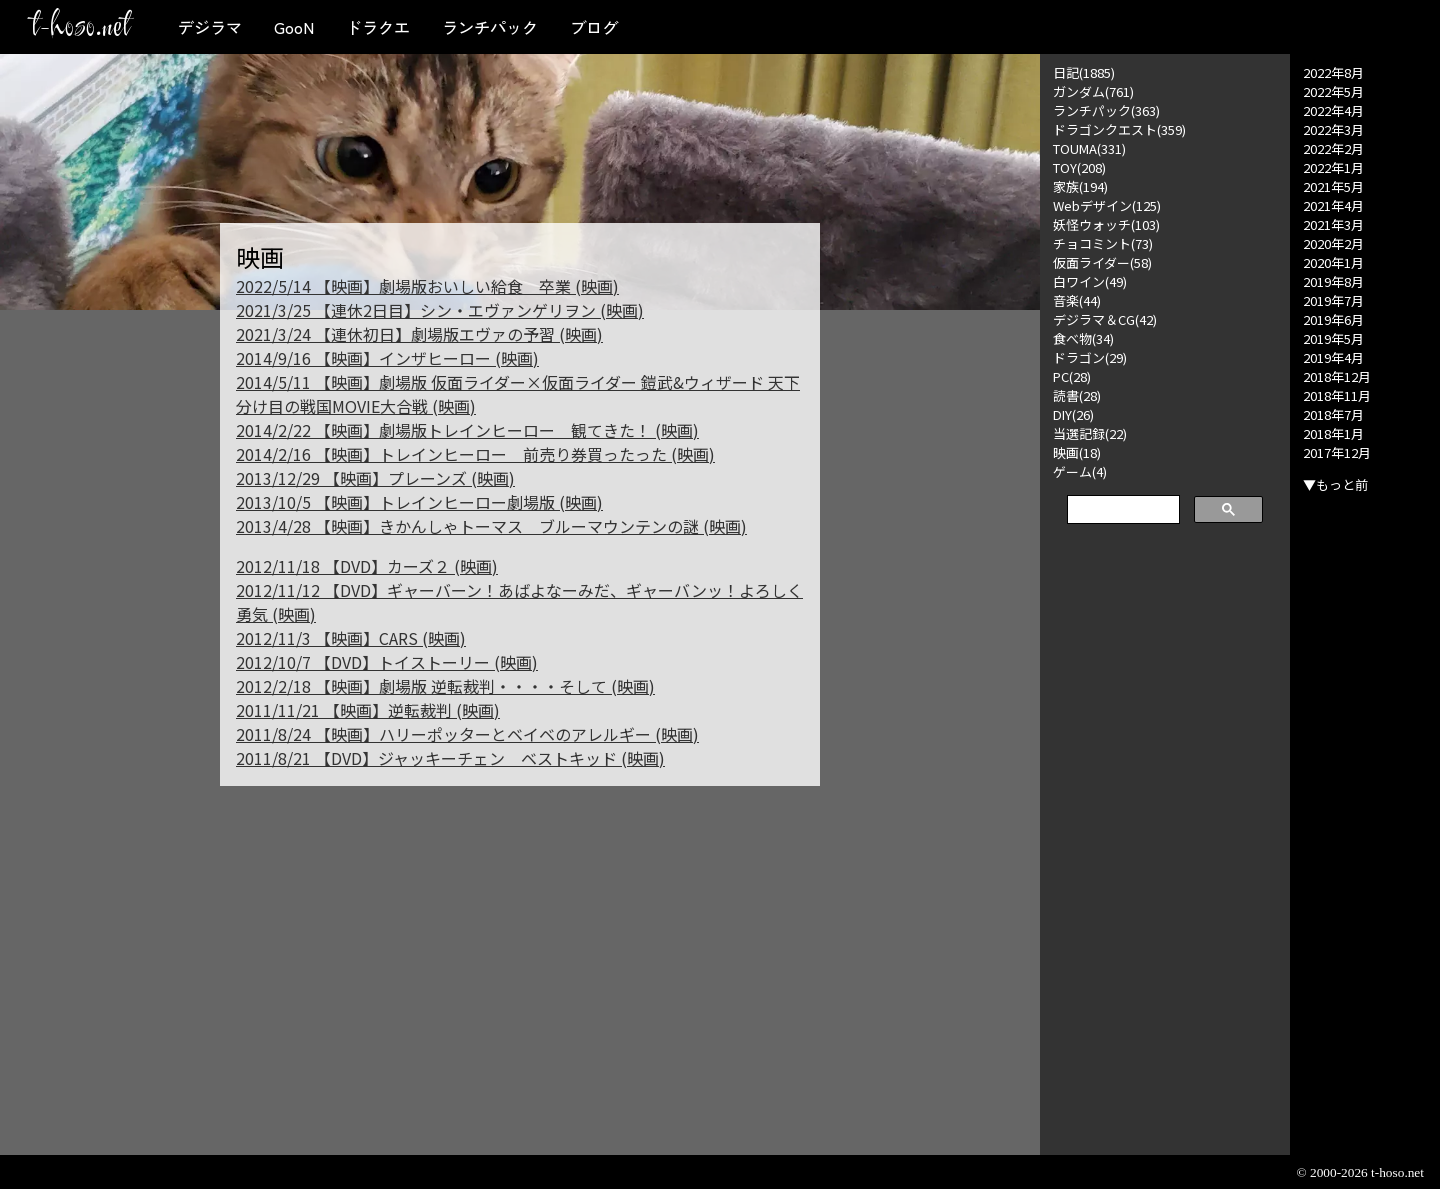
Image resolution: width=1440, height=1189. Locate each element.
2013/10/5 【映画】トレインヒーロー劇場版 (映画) (419, 502)
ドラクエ (378, 27)
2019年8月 (1333, 281)
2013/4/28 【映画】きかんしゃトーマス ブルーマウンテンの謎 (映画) (491, 526)
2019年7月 (1333, 300)
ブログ (594, 27)
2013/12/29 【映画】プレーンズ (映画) (375, 478)
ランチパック (490, 27)
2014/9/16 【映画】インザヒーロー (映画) (387, 358)
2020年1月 (1333, 262)
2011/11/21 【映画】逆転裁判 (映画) (368, 710)
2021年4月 (1333, 205)
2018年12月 (1337, 376)
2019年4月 (1333, 357)
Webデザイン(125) (1107, 205)
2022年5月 (1333, 91)
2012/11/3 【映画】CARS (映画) (351, 638)
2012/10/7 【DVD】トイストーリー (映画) (387, 662)
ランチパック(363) (1106, 110)
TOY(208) (1079, 167)
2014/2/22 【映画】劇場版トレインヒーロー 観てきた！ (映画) (467, 430)
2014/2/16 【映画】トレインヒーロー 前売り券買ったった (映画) (475, 454)
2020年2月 (1333, 243)
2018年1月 (1333, 433)
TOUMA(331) (1089, 148)
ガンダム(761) (1093, 91)
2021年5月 (1333, 186)
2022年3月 (1333, 129)
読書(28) (1077, 395)
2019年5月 (1333, 338)
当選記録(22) (1090, 433)
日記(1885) (1084, 72)
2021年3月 (1333, 224)
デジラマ (210, 27)
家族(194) (1080, 186)
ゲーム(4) (1080, 471)
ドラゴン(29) (1090, 357)
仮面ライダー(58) (1102, 262)
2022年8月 (1333, 72)
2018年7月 (1333, 414)
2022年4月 (1333, 110)
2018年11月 (1337, 395)
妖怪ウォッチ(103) (1106, 224)
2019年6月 (1333, 319)
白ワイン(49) (1090, 281)
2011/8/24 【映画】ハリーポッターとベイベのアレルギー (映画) (467, 734)
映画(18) (1077, 452)
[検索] (1121, 510)
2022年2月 (1333, 148)
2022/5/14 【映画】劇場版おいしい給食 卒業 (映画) (427, 286)
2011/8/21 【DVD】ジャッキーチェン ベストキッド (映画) (450, 758)
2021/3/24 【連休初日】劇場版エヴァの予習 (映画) (419, 334)
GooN (294, 27)
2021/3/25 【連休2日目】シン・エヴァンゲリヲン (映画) (440, 310)
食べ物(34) (1083, 338)
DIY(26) (1073, 414)
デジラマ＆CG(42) (1105, 319)
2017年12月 (1337, 452)
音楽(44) (1077, 300)
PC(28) (1072, 376)
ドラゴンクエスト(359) (1119, 129)
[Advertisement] (1165, 842)
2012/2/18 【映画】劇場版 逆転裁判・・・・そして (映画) (445, 686)
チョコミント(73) (1103, 243)
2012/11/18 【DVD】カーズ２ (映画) (367, 566)
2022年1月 (1333, 167)
